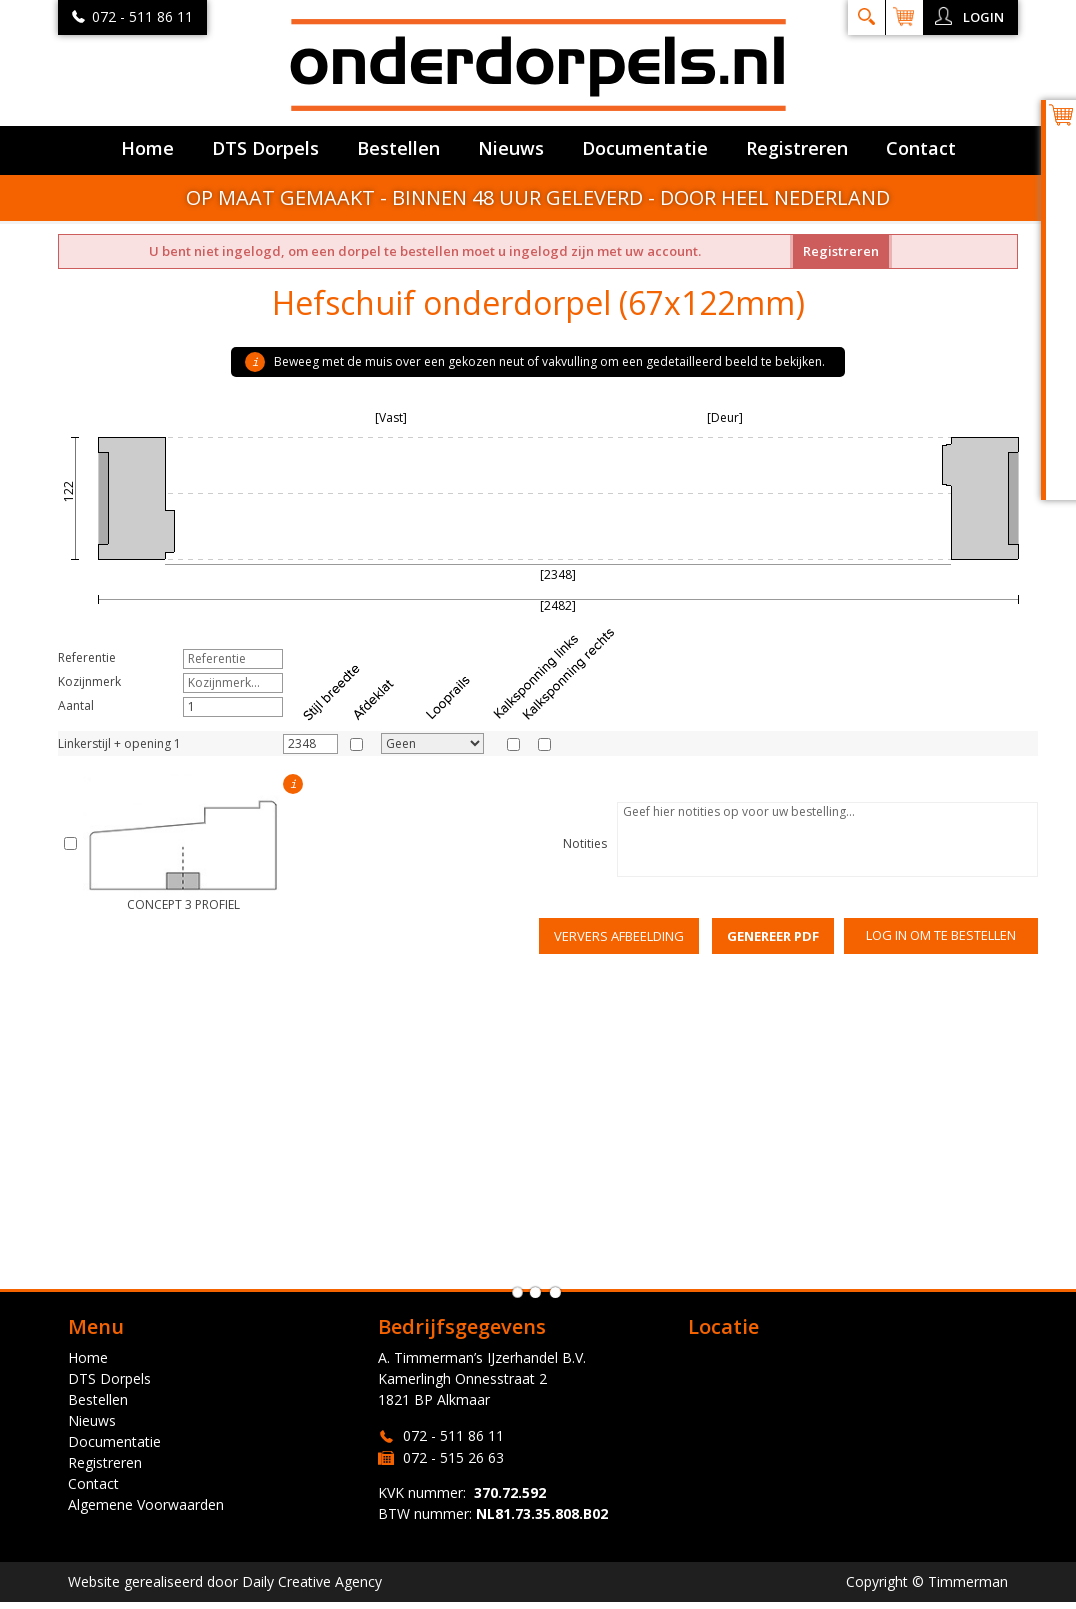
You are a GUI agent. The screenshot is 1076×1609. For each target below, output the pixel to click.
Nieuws (511, 148)
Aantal (76, 705)
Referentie (87, 657)
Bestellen (398, 148)
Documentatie (645, 148)
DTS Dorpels (265, 148)
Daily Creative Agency (312, 1581)
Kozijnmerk (89, 681)
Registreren (797, 148)
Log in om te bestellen (941, 935)
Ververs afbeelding (619, 936)
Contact (921, 148)
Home (147, 148)
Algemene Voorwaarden (146, 1504)
